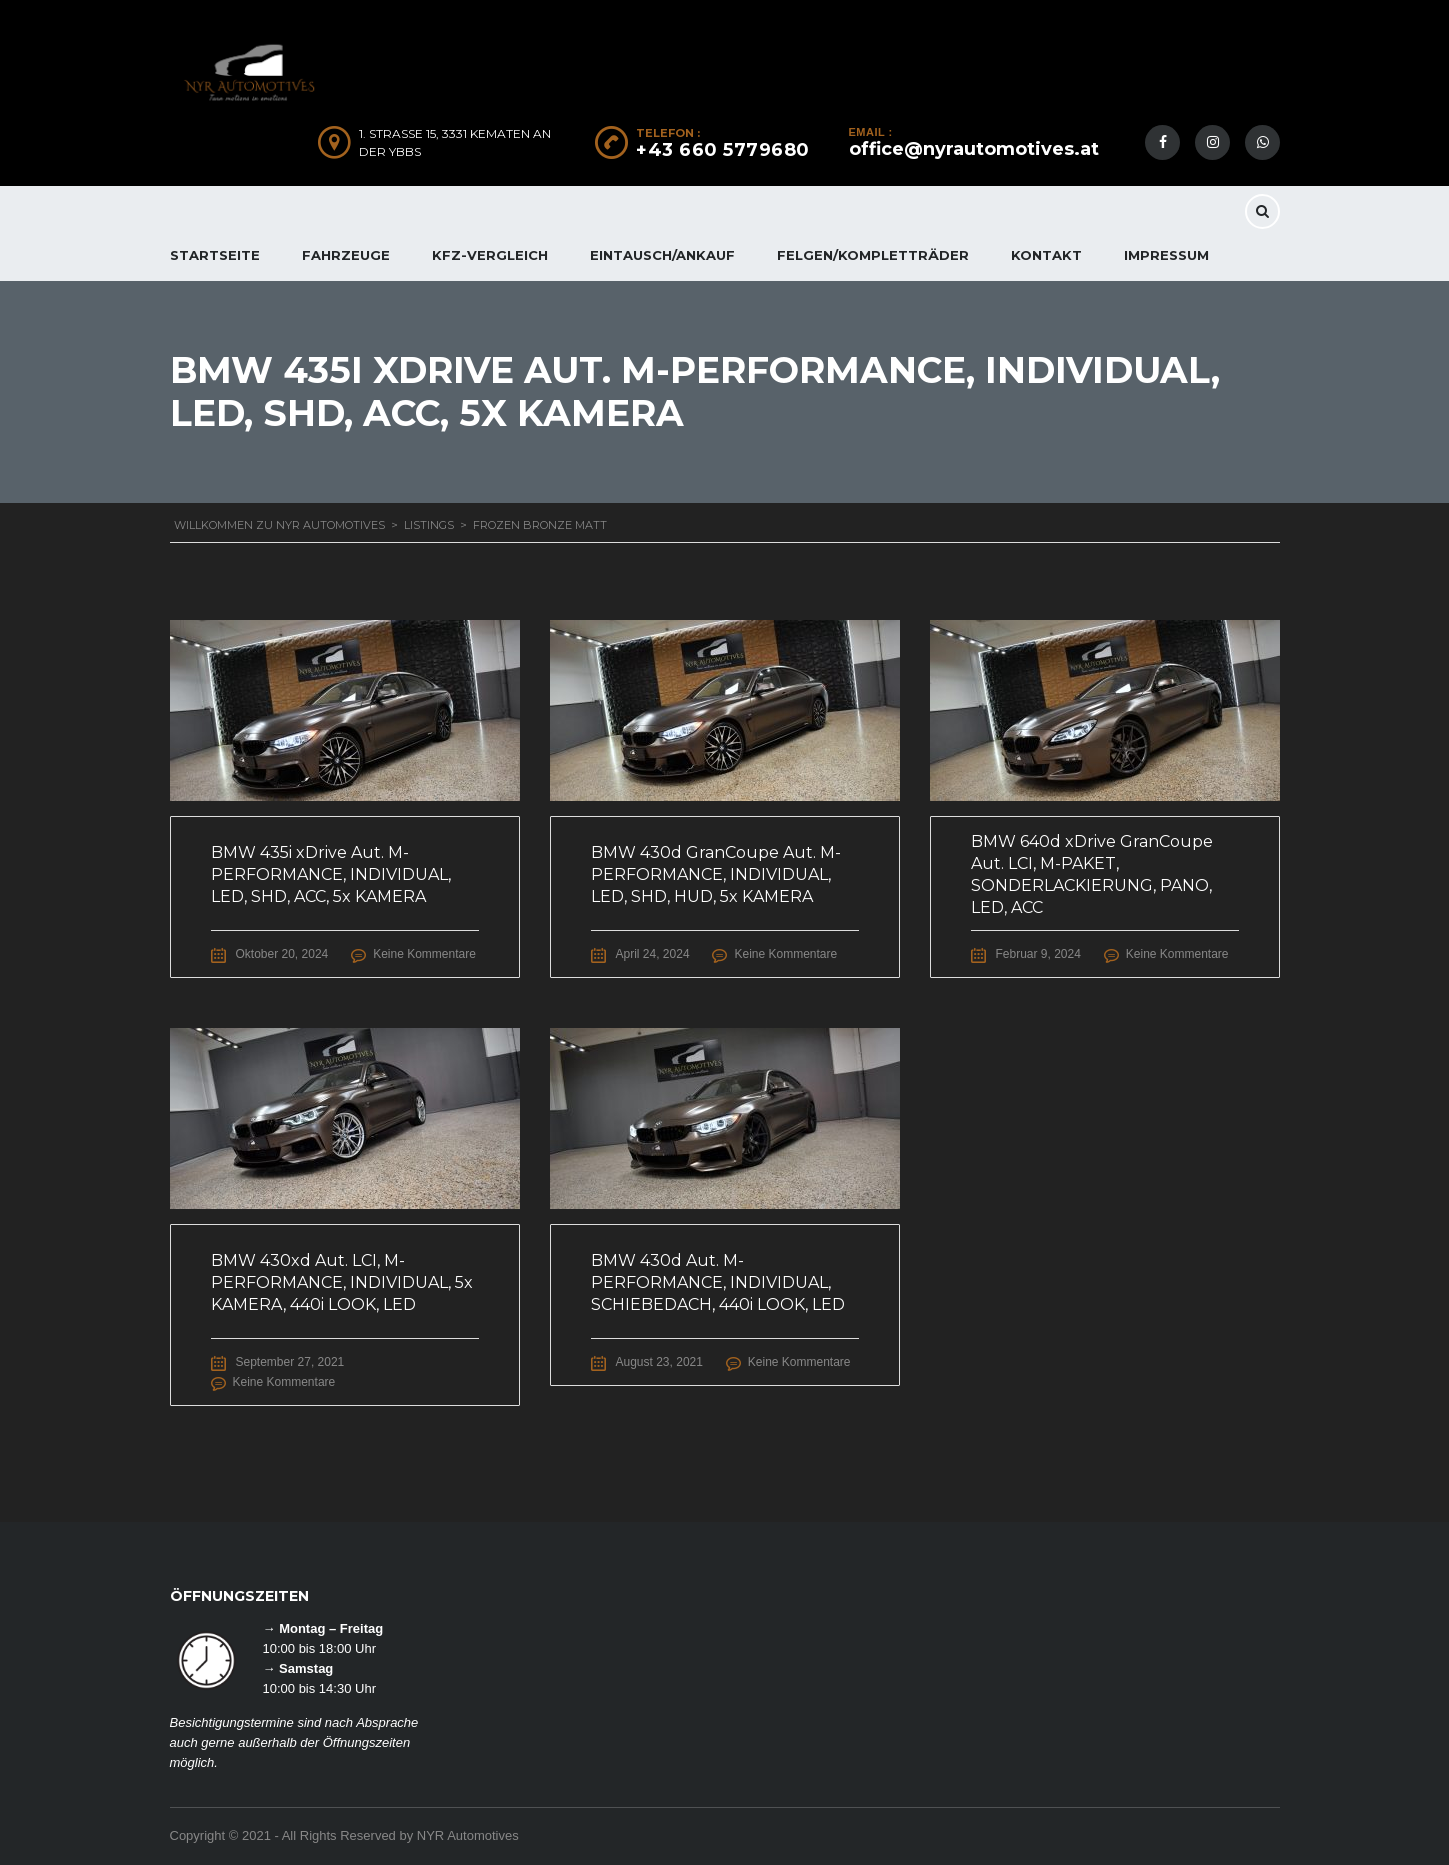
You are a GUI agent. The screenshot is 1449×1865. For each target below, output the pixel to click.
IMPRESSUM (1166, 255)
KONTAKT (1046, 255)
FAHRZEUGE (346, 255)
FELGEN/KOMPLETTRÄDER (873, 255)
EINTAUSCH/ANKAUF (662, 255)
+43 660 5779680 (723, 150)
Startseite (215, 255)
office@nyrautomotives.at (974, 149)
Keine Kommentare (424, 954)
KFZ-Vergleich (490, 255)
